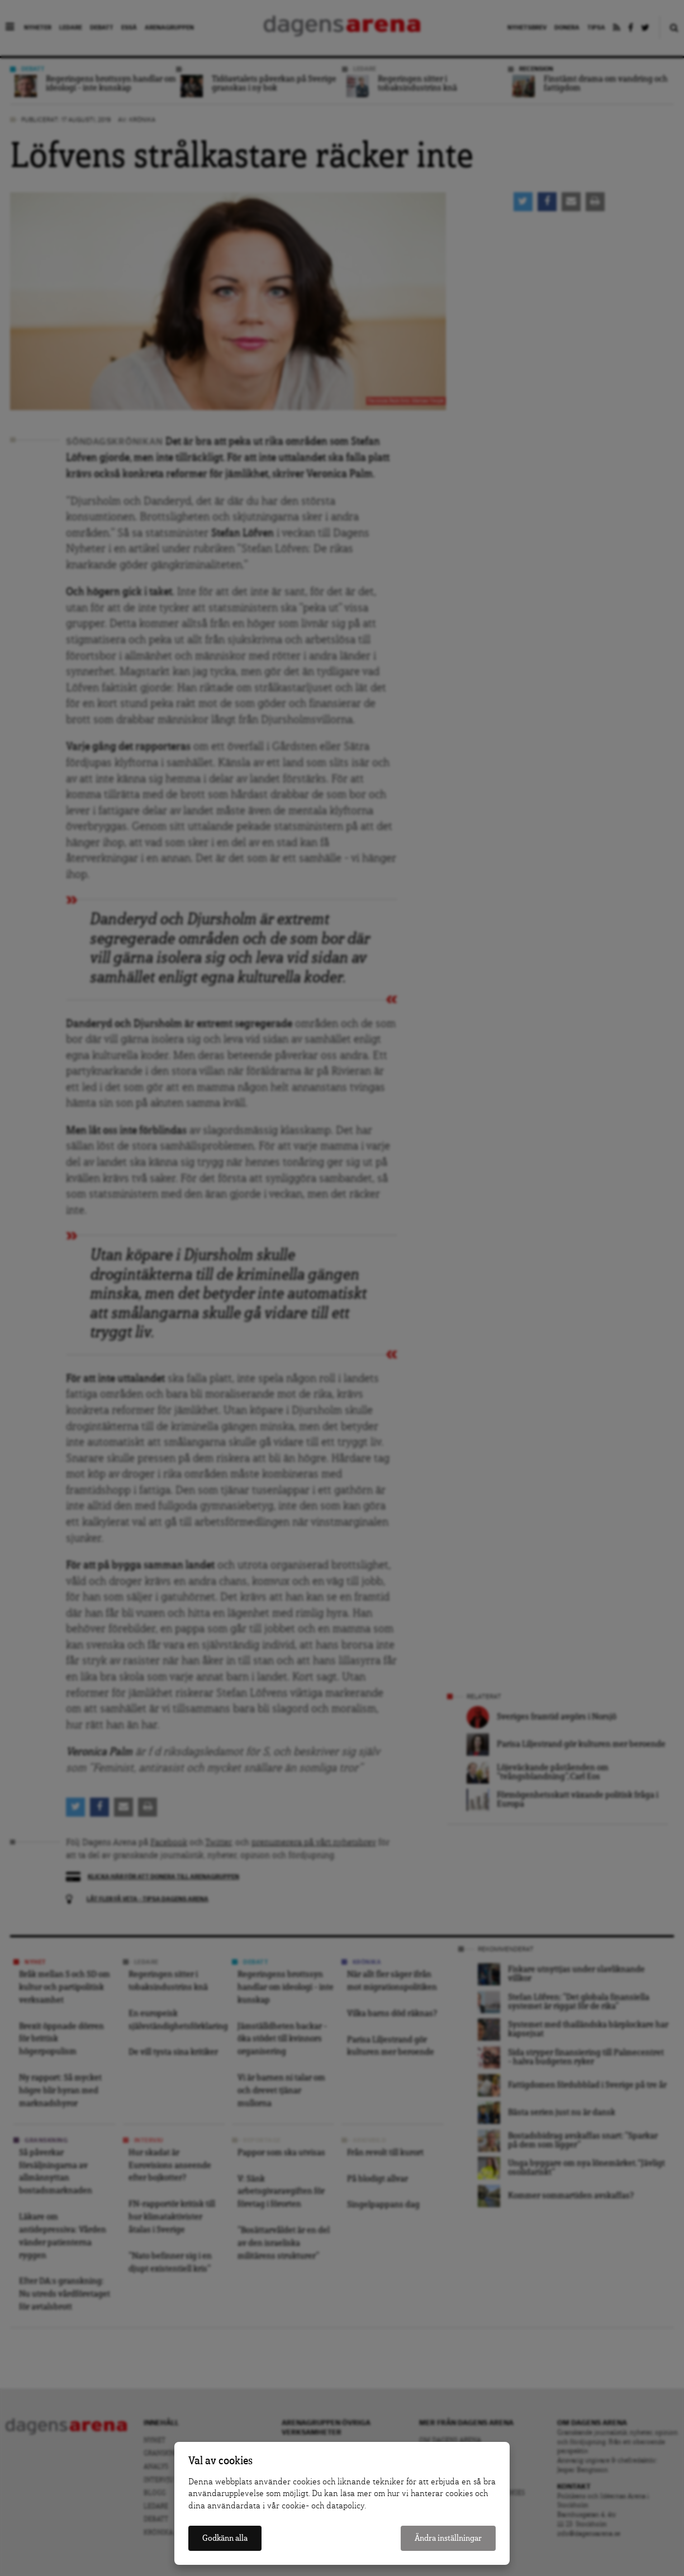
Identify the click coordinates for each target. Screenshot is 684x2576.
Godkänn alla (225, 2538)
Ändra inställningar (448, 2538)
